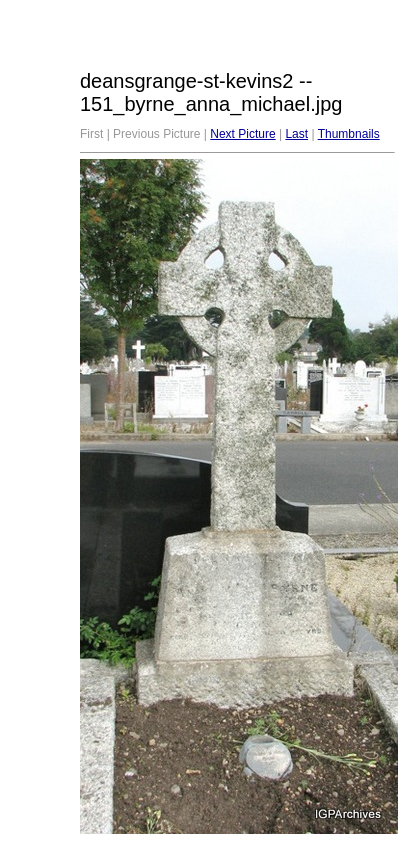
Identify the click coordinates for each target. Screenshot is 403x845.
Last (296, 134)
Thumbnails (349, 134)
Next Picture (242, 134)
